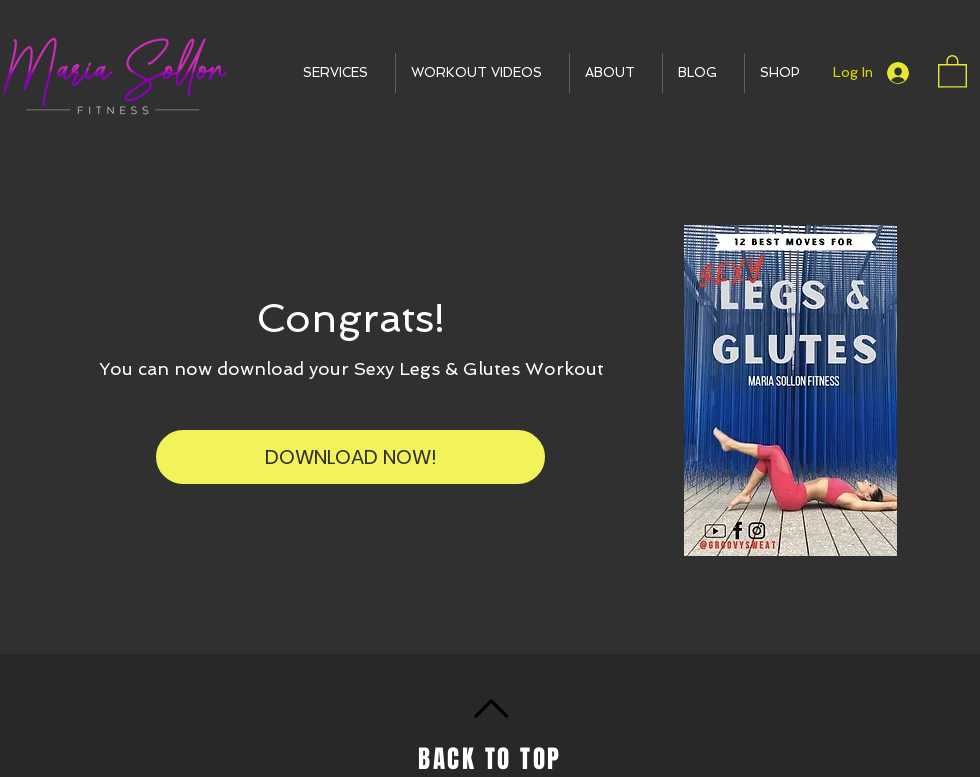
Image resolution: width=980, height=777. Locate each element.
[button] (341, 73)
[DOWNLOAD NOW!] (350, 457)
